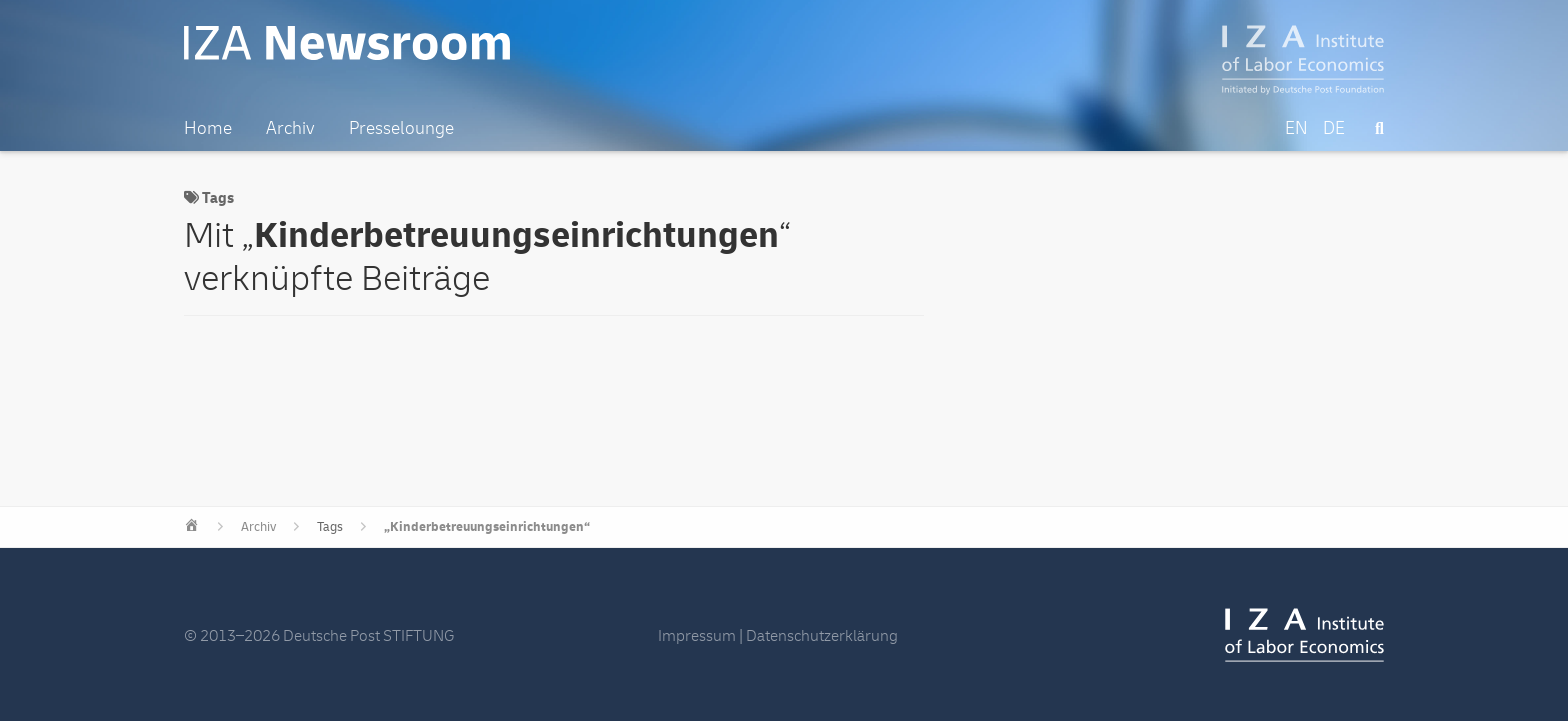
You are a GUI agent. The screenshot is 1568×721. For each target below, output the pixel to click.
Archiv (258, 527)
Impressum (697, 636)
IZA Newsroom (347, 43)
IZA (1304, 635)
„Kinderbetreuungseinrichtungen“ (487, 527)
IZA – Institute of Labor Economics (1303, 60)
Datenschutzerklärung (822, 636)
